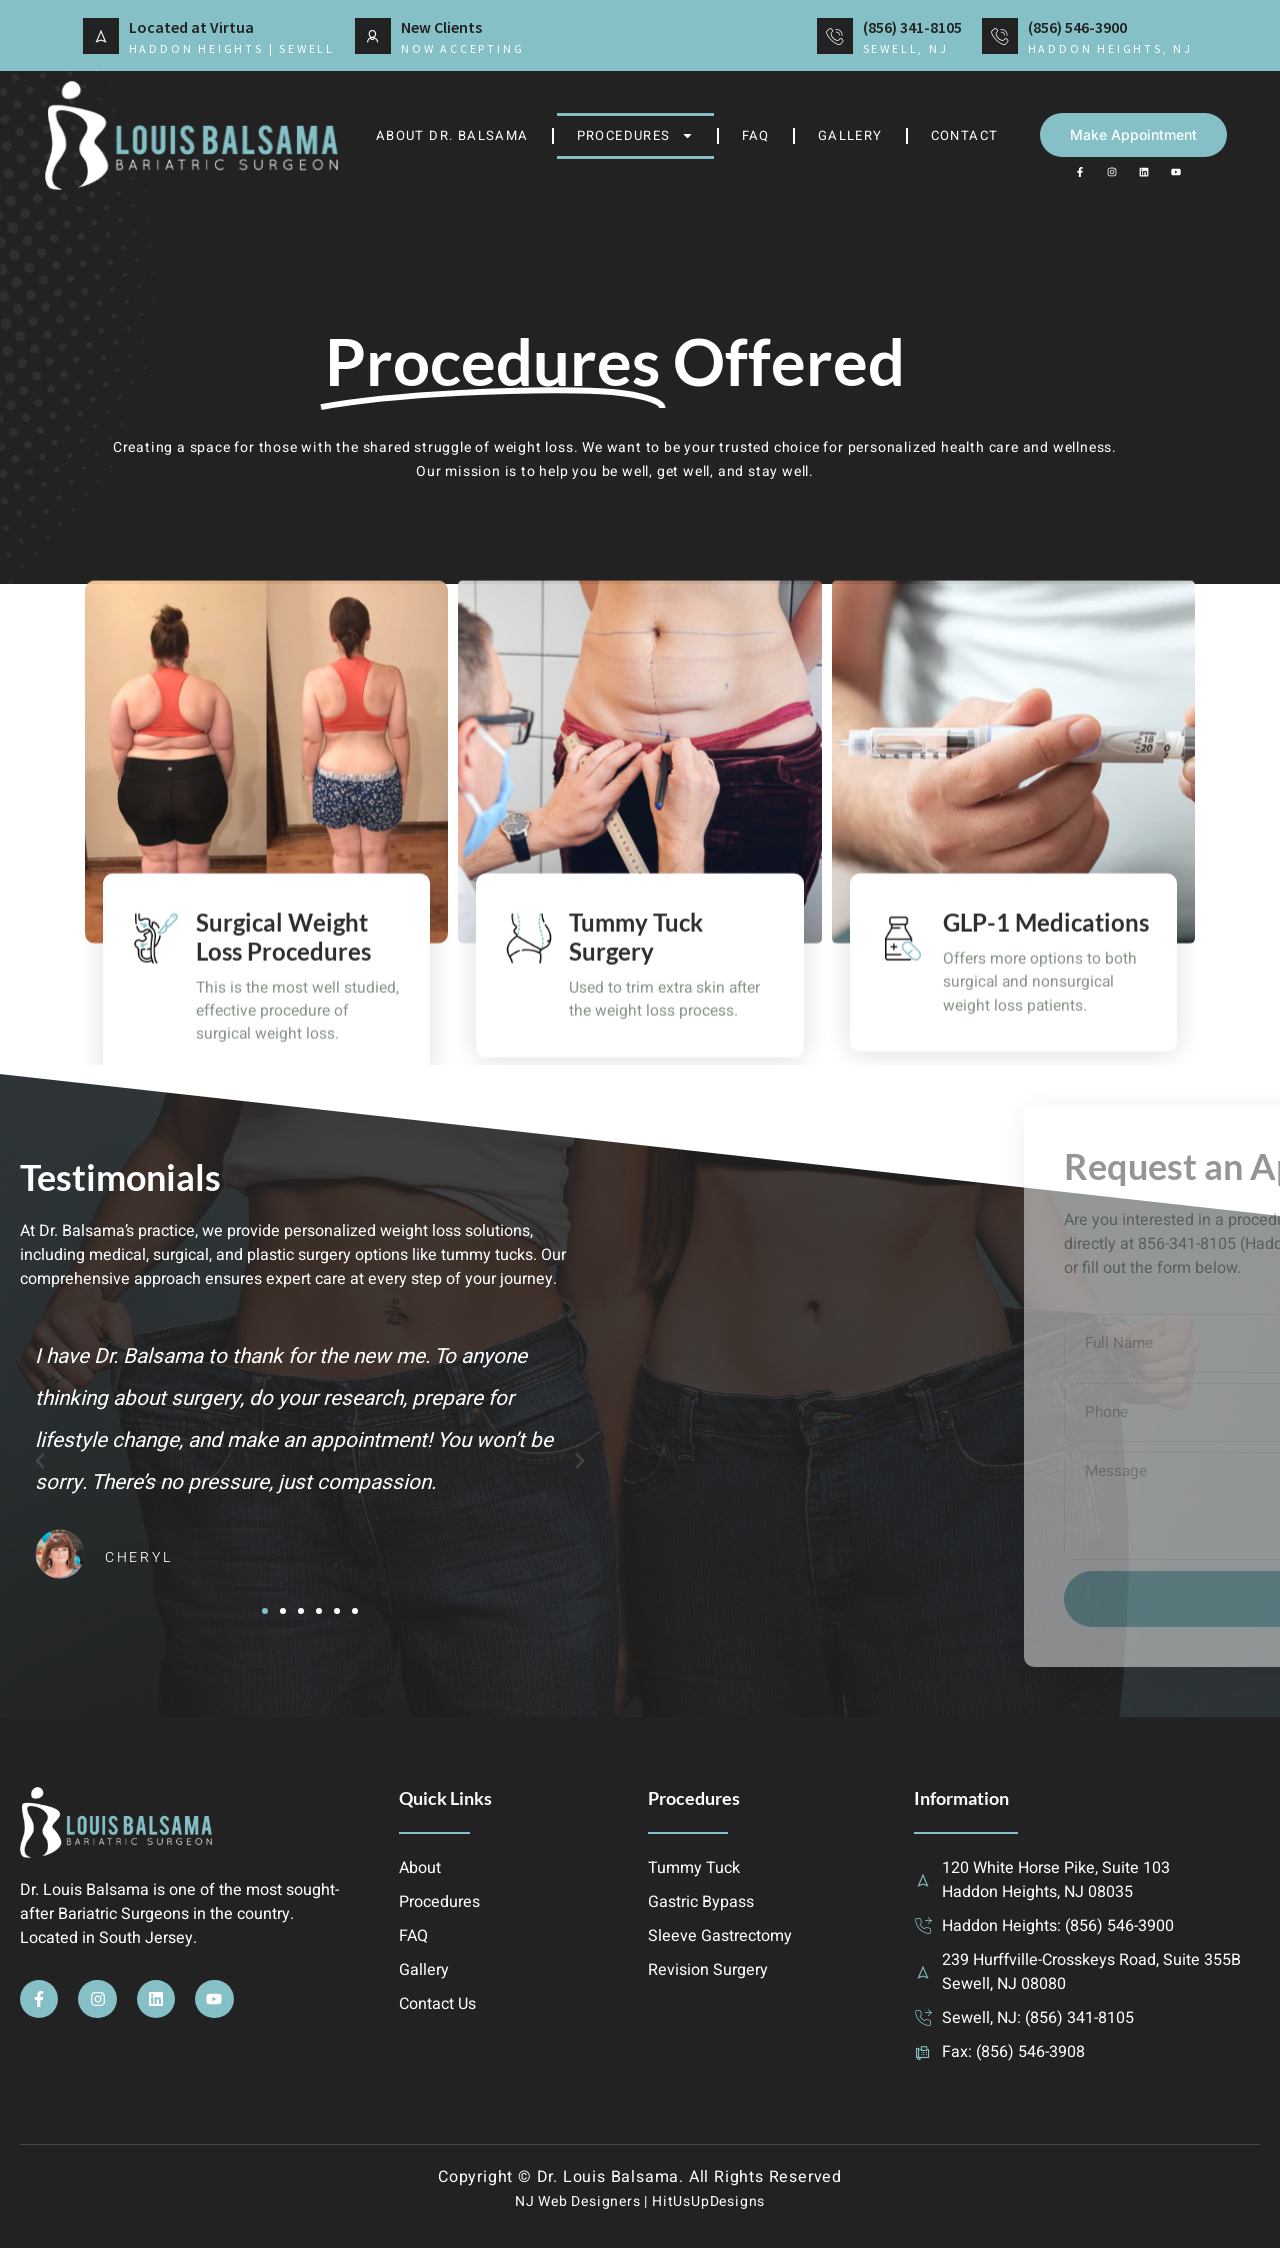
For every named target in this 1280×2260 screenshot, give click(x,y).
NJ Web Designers (578, 2212)
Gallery (850, 135)
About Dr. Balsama (452, 135)
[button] (40, 1468)
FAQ (756, 135)
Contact (965, 135)
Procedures (635, 135)
